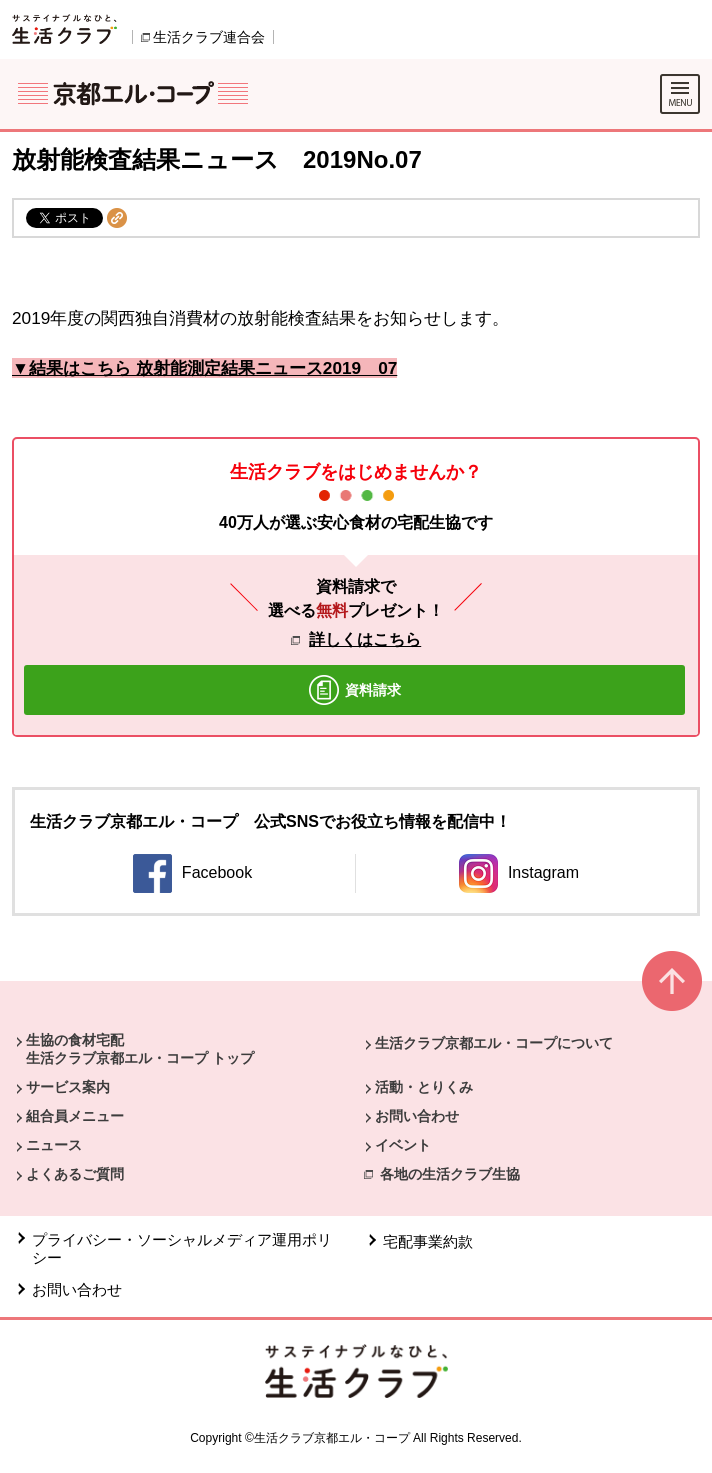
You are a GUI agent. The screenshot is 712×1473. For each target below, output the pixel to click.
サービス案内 (68, 1087)
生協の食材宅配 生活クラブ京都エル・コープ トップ (140, 1049)
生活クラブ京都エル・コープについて (494, 1043)
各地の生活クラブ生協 (450, 1174)
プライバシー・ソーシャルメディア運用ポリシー (182, 1248)
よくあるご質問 (75, 1174)
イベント (403, 1145)
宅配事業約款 (428, 1241)
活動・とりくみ (424, 1087)
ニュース (54, 1145)
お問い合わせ (417, 1116)
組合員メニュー (75, 1116)
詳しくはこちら (365, 639)
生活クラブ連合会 (209, 37)
